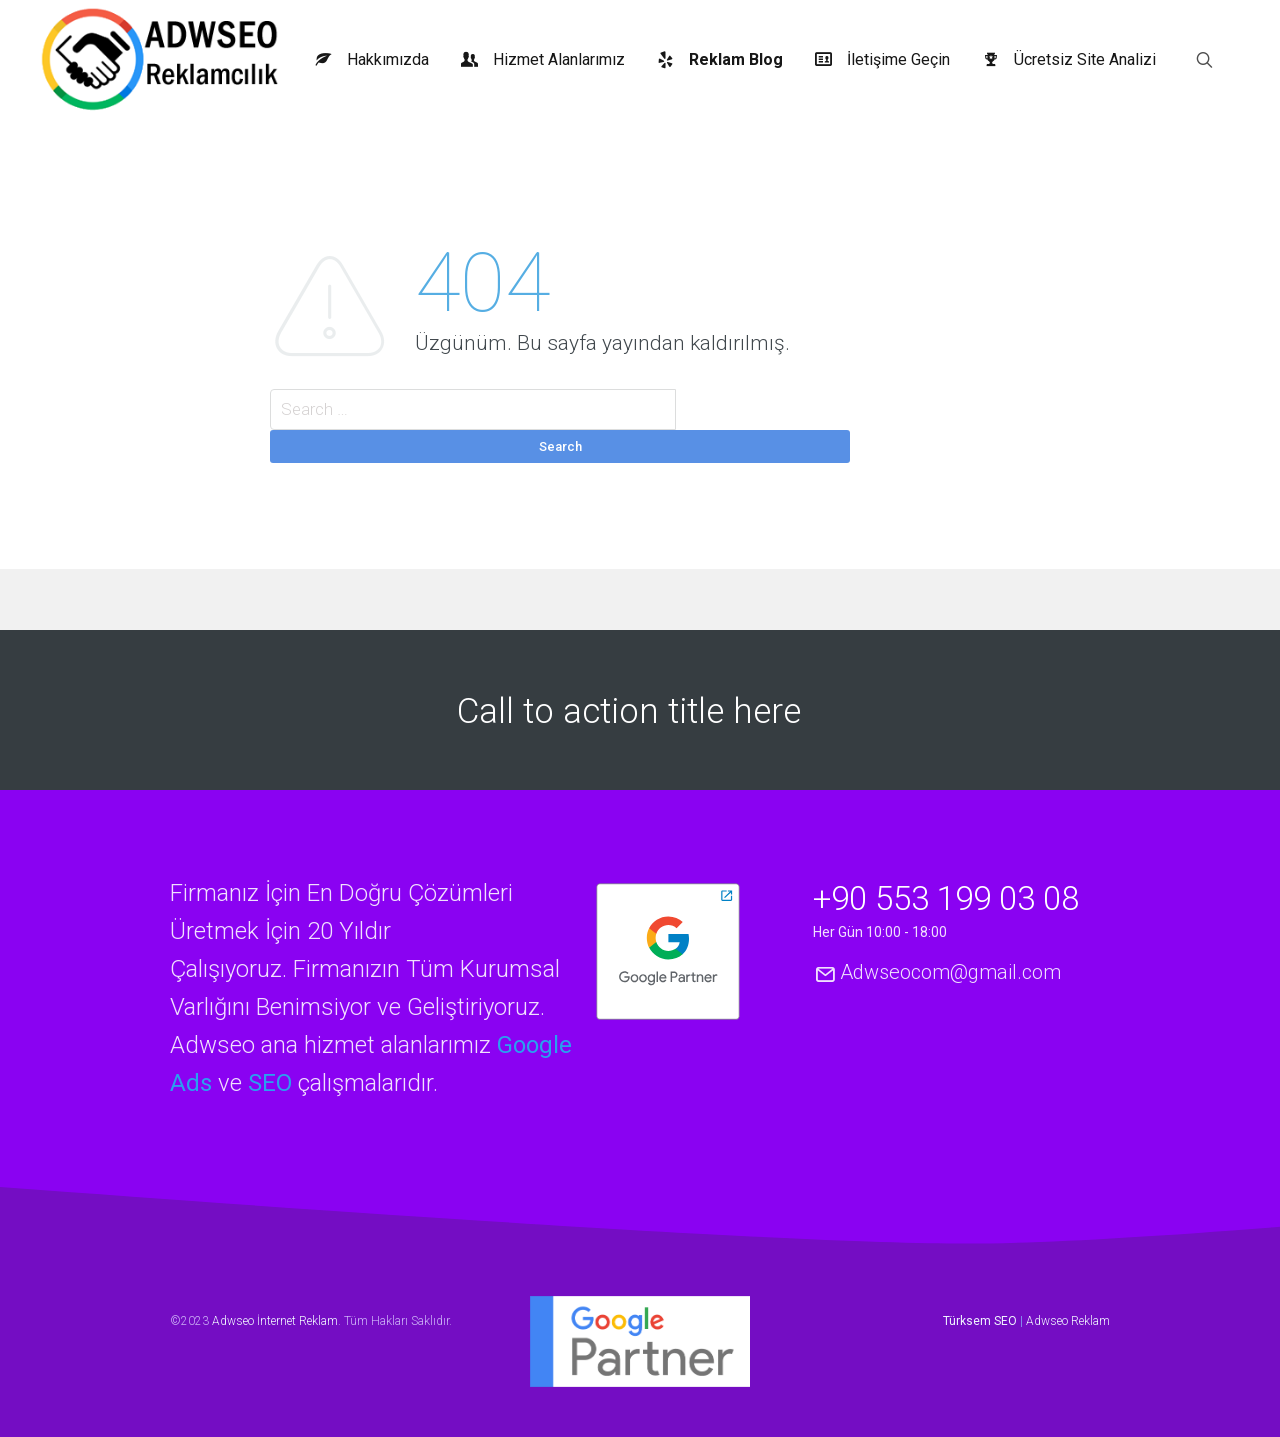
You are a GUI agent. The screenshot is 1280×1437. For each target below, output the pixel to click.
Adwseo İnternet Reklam (275, 1321)
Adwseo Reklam (1068, 1321)
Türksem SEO (980, 1321)
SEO (270, 1083)
